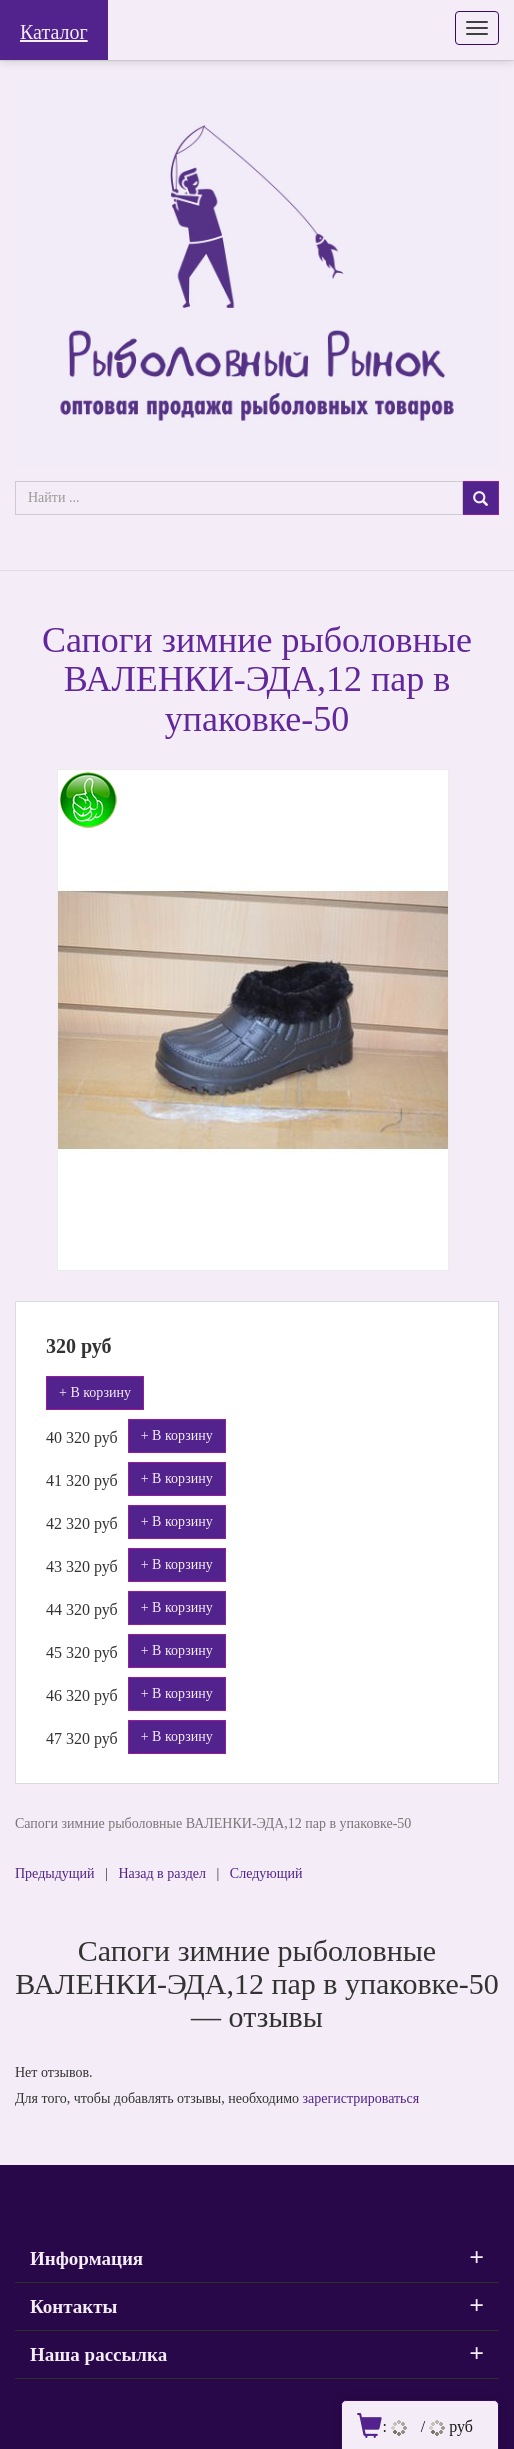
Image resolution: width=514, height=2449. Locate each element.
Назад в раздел (162, 1873)
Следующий (266, 1873)
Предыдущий (55, 1873)
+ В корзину (95, 1392)
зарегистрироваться (361, 2098)
